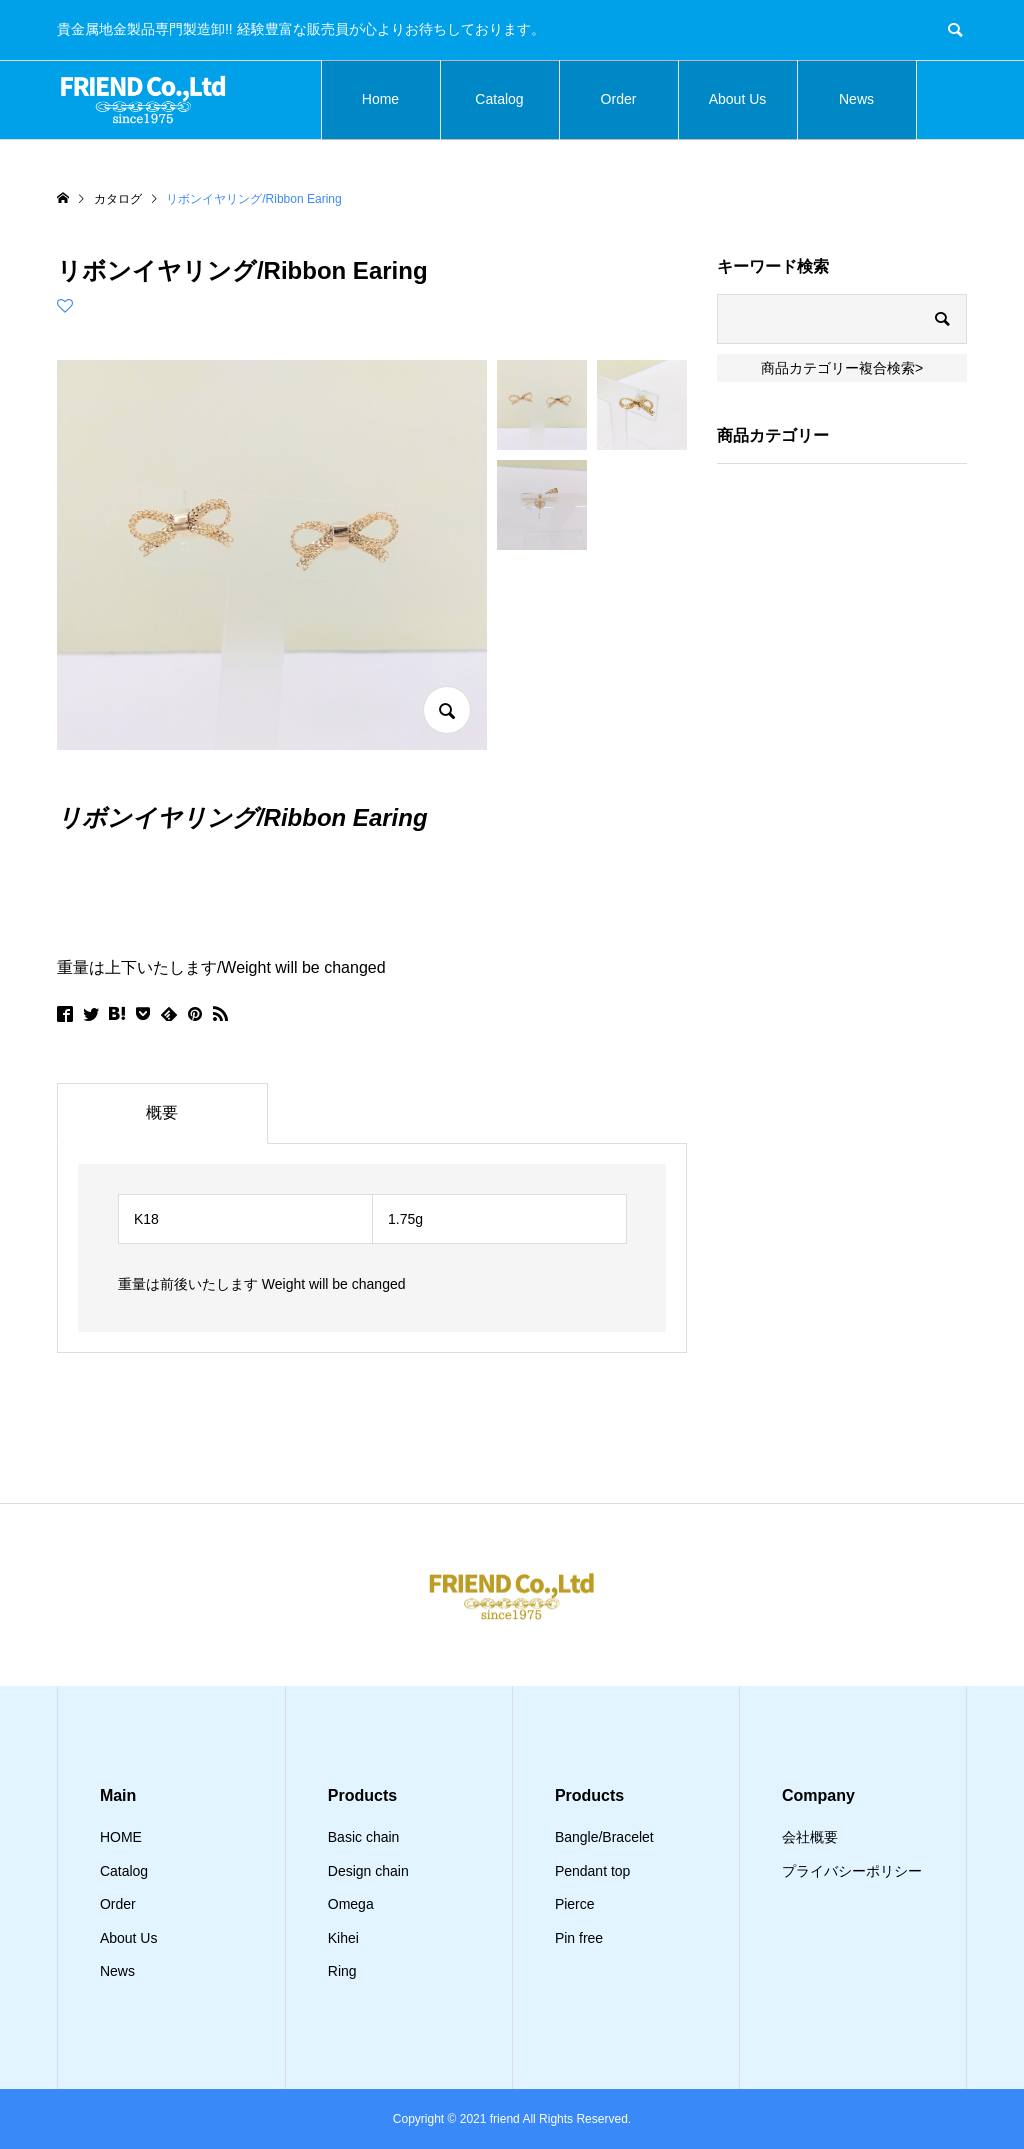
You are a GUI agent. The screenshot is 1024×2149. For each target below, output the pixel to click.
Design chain (368, 1871)
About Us (738, 99)
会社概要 (810, 1837)
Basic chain (364, 1837)
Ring (342, 1971)
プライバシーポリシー (852, 1871)
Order (619, 99)
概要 (162, 1112)
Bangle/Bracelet (604, 1837)
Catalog (499, 99)
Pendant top (593, 1871)
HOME (121, 1837)
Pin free (579, 1938)
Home (380, 99)
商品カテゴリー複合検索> (842, 368)
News (856, 99)
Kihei (343, 1938)
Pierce (575, 1904)
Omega (351, 1904)
